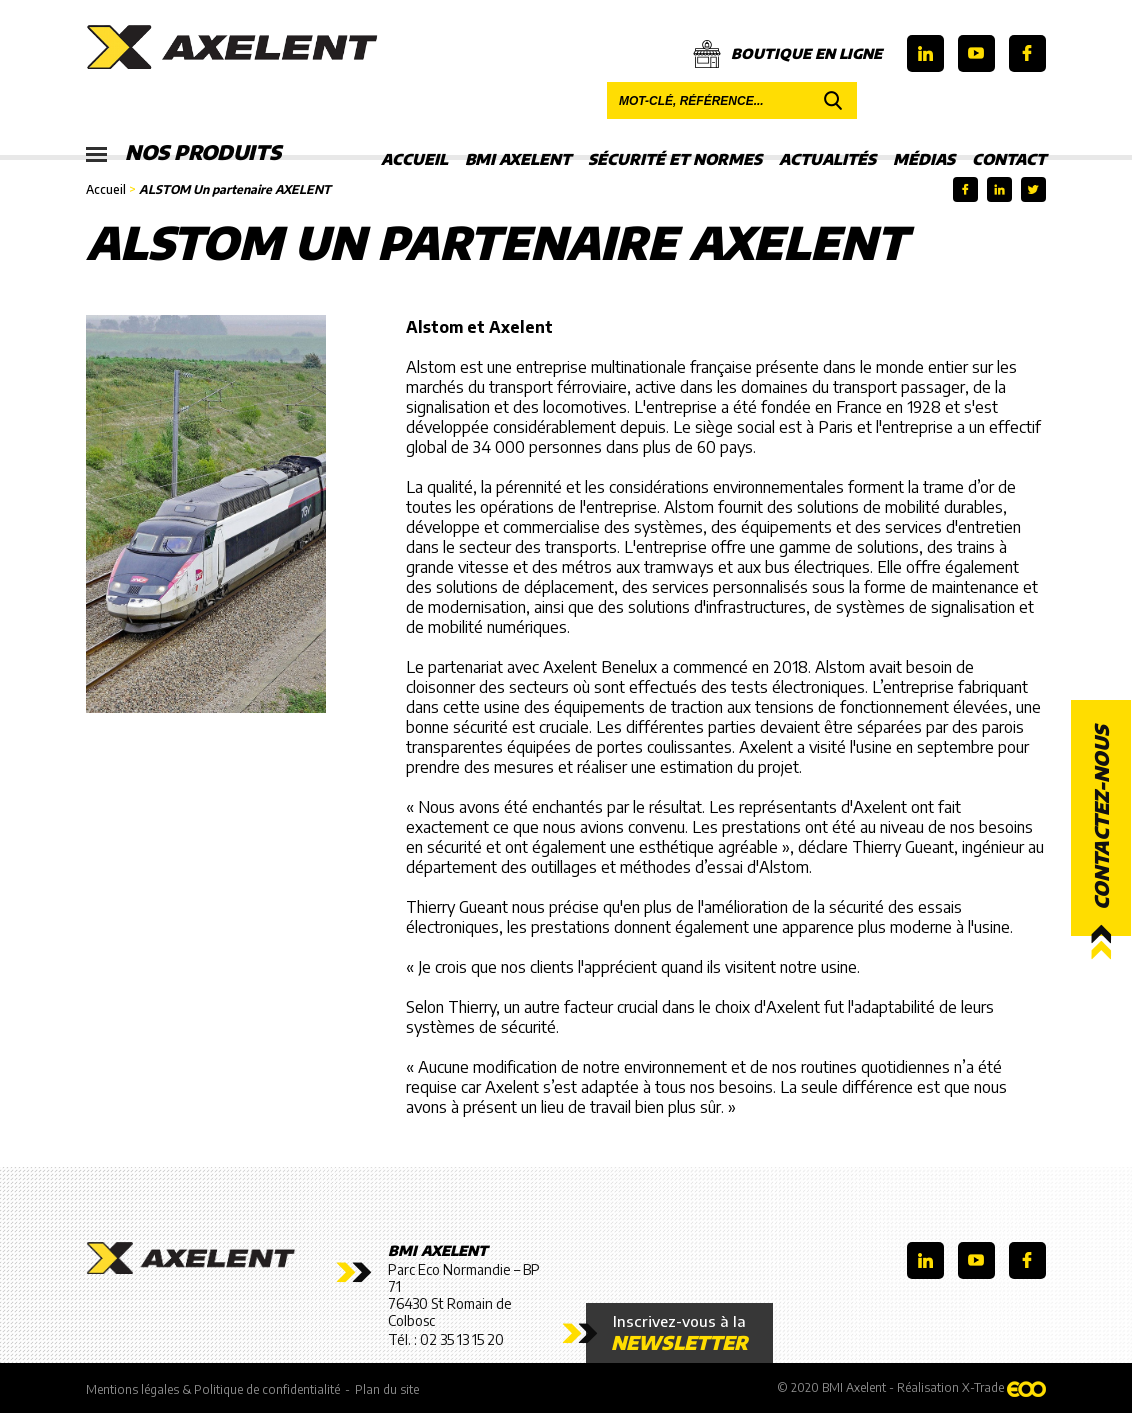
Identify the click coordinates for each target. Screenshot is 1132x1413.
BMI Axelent (518, 159)
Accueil (414, 159)
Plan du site (387, 1389)
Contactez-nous (1101, 817)
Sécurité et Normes (675, 159)
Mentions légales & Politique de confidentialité (213, 1389)
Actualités (827, 159)
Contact (1009, 159)
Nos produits (183, 153)
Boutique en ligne (787, 54)
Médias (924, 159)
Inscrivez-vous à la (679, 1333)
